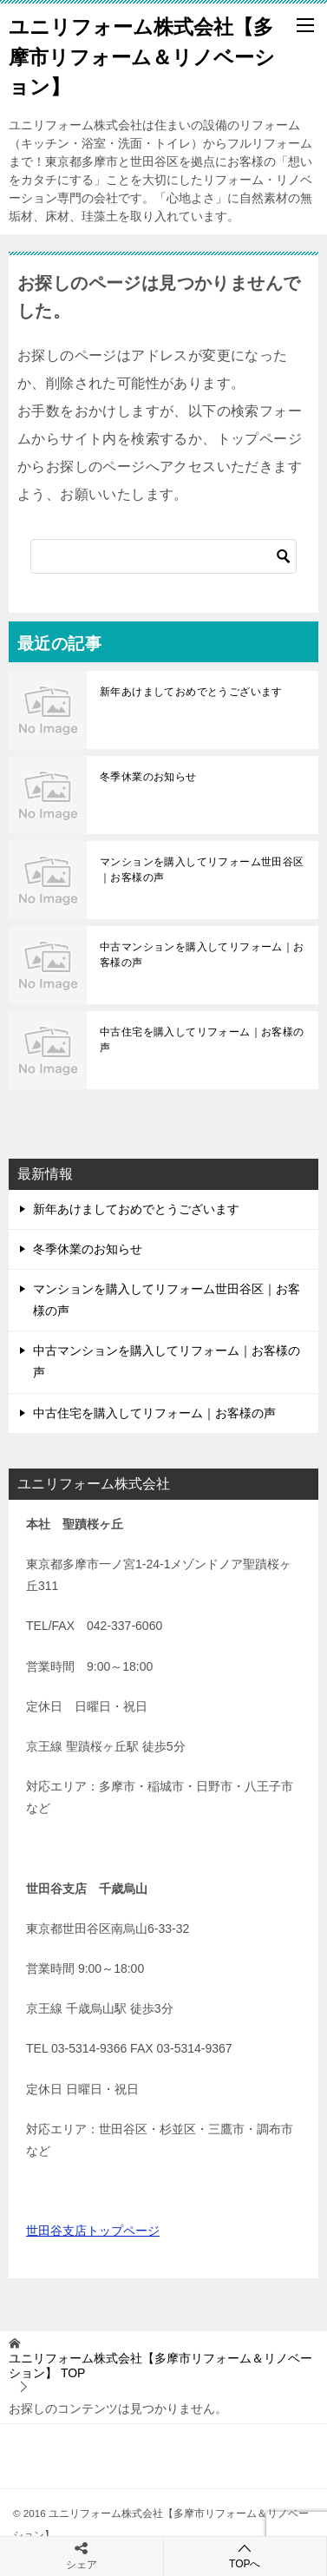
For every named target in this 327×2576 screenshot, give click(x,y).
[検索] (163, 556)
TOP (160, 2365)
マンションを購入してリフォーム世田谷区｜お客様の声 (202, 870)
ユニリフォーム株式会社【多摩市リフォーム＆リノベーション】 (142, 55)
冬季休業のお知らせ (148, 777)
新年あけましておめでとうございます (191, 692)
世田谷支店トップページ (93, 2231)
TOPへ (245, 2555)
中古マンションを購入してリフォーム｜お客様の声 (202, 955)
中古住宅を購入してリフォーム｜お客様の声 (202, 1040)
